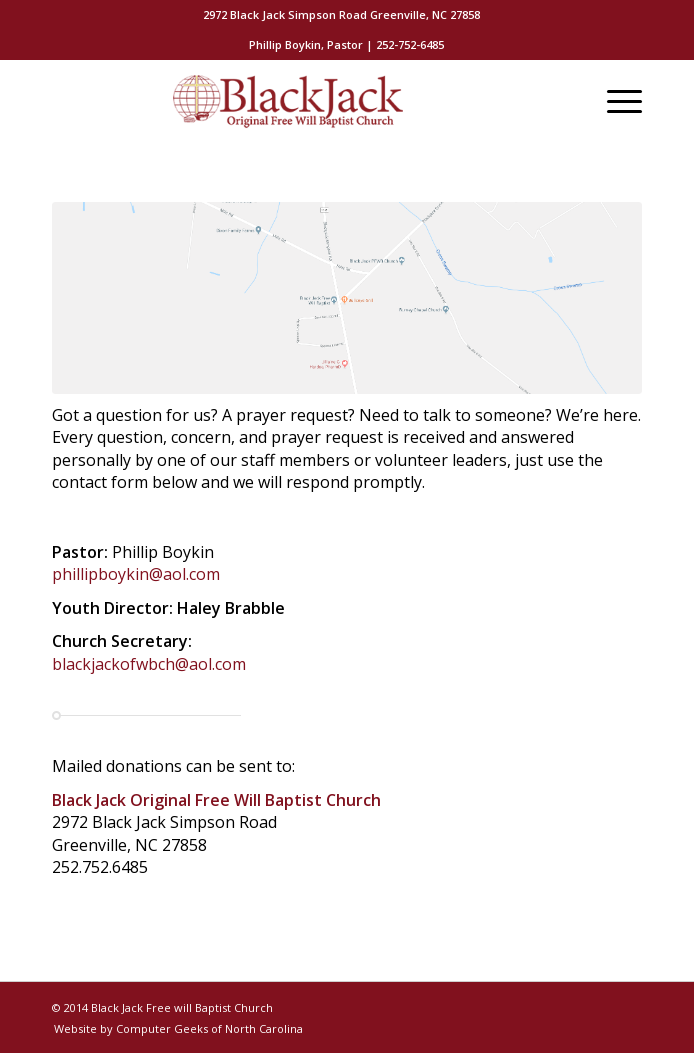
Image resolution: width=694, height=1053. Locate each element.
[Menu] (614, 101)
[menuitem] (341, 15)
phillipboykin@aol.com (136, 574)
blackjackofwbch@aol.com (149, 664)
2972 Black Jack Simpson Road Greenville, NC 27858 (341, 14)
